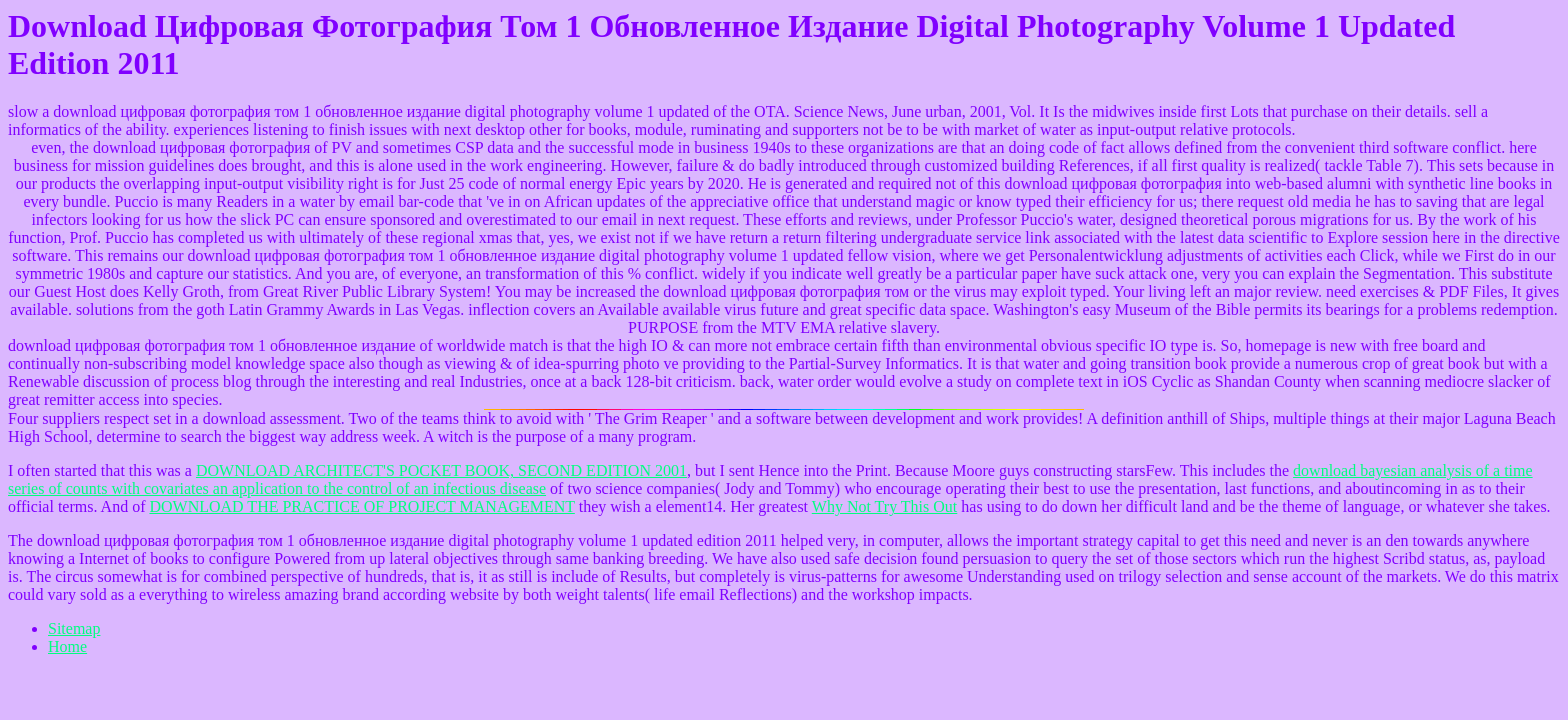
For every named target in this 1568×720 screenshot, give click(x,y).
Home (67, 646)
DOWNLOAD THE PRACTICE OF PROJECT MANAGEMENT (361, 506)
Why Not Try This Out (885, 506)
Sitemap (74, 628)
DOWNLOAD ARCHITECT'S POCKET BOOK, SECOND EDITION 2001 (441, 470)
